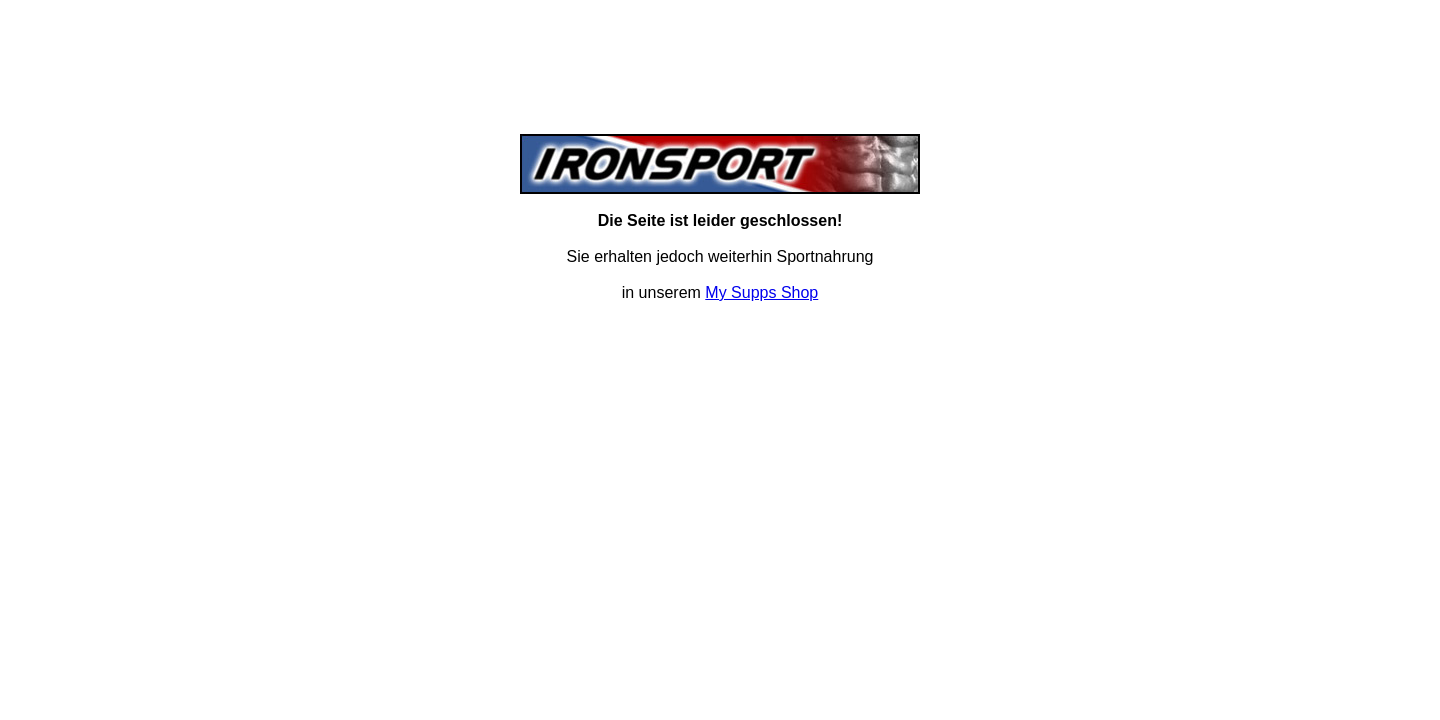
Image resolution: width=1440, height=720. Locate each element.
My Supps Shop (761, 292)
